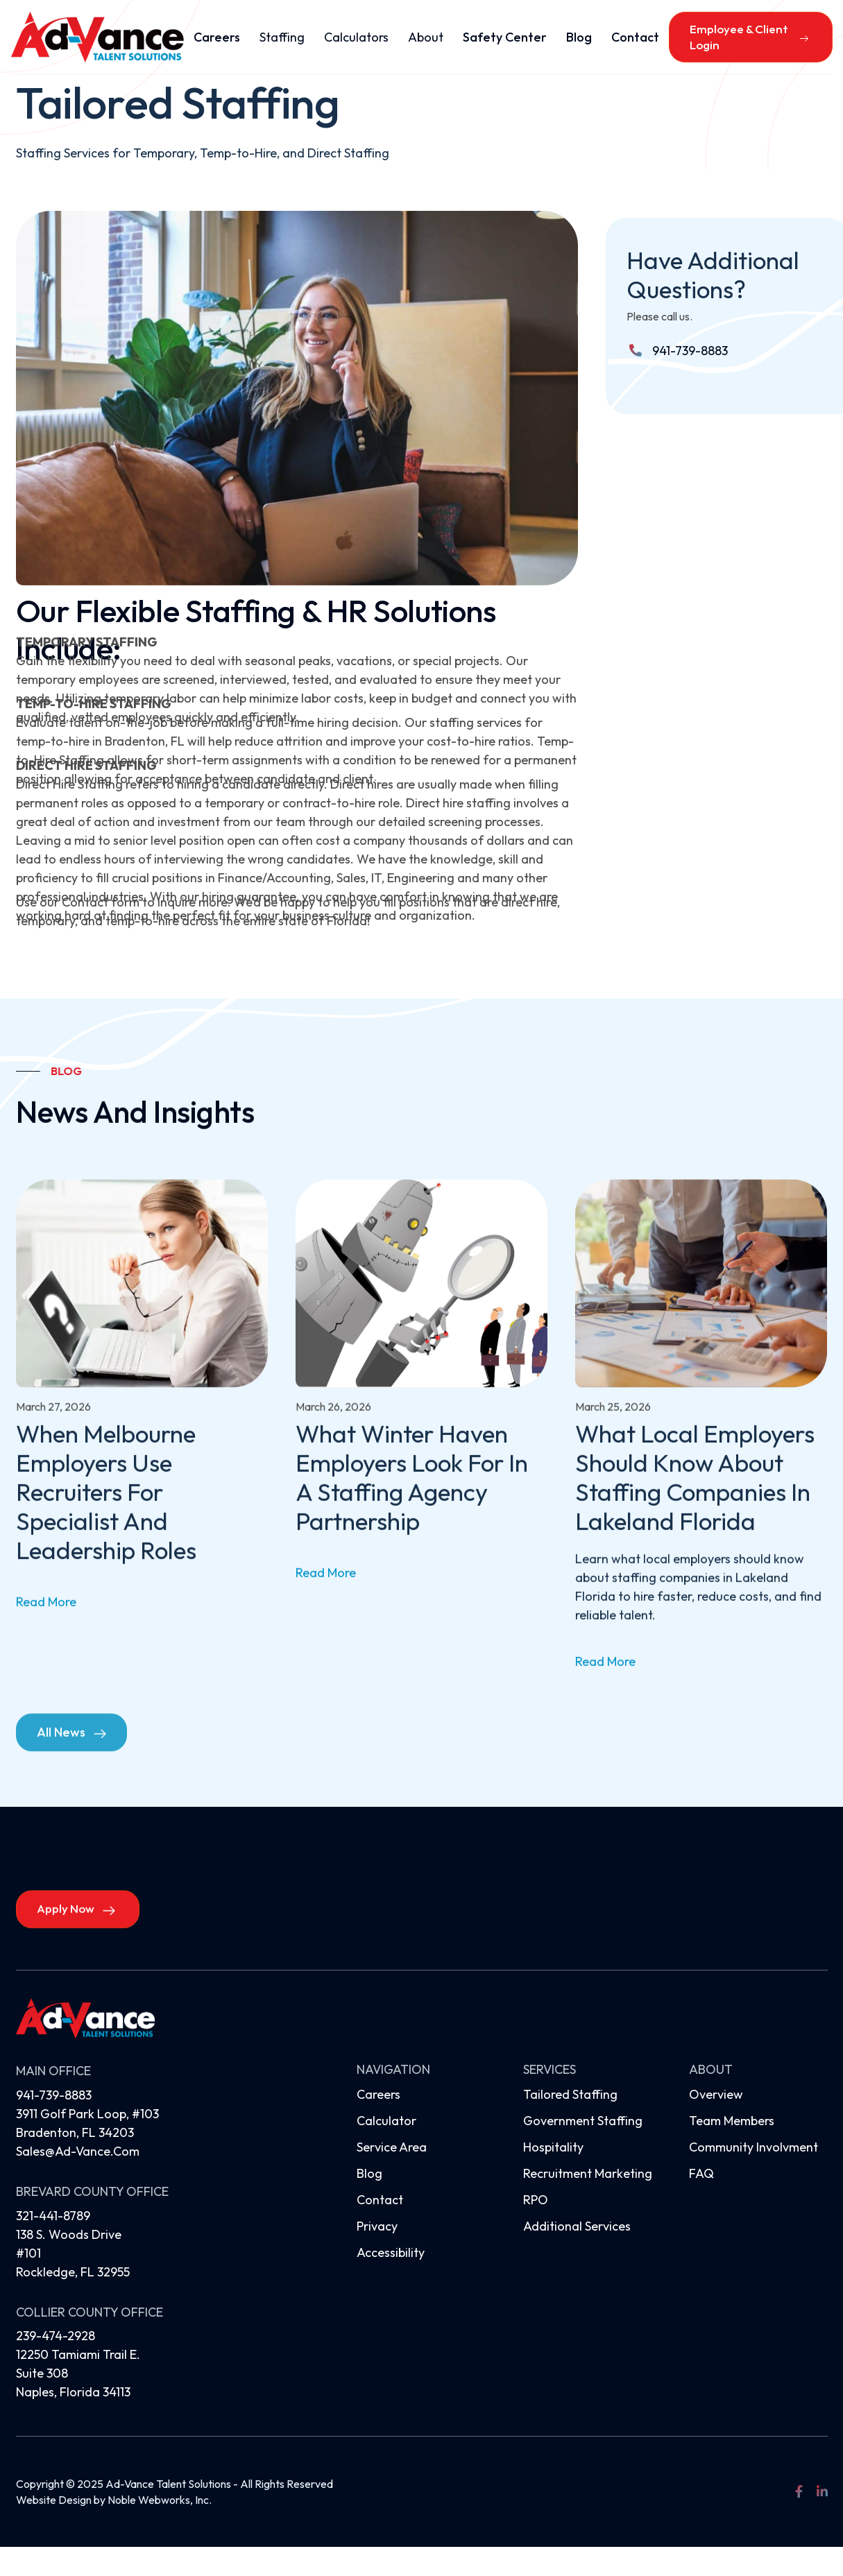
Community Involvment (753, 2147)
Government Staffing (582, 2121)
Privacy (377, 2226)
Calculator (386, 2121)
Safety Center (505, 37)
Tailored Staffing (570, 2094)
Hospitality (553, 2147)
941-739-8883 (690, 351)
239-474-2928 (55, 2336)
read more (46, 1625)
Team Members (731, 2121)
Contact (635, 37)
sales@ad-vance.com (77, 2151)
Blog (579, 37)
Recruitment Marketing (587, 2173)
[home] (97, 37)
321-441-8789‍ (53, 2216)
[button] (282, 37)
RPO (535, 2200)
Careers (217, 37)
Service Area (392, 2147)
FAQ (701, 2173)
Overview (716, 2094)
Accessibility (391, 2252)
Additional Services (577, 2226)
